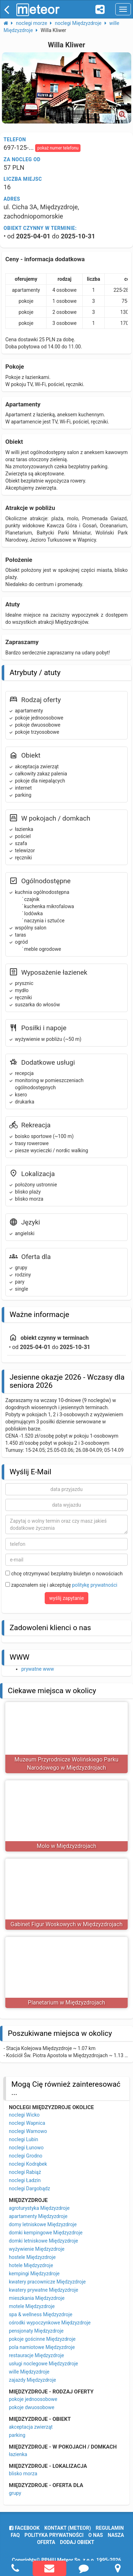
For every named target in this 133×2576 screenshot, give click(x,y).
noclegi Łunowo (26, 2147)
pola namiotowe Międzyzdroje (42, 2347)
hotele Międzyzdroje (31, 2265)
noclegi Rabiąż (25, 2172)
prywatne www (37, 1669)
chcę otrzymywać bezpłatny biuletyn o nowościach (64, 1573)
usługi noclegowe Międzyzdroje (43, 2363)
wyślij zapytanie (66, 1598)
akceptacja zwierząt (30, 2427)
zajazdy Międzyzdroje (32, 2380)
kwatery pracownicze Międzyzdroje (47, 2282)
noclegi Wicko (24, 2115)
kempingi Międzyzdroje (34, 2273)
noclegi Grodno (25, 2156)
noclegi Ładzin (25, 2180)
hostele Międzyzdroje (32, 2257)
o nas (95, 2535)
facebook (24, 2528)
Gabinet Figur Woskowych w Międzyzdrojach (67, 1924)
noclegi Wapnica (27, 2123)
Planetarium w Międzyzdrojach (66, 2002)
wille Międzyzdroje (29, 2372)
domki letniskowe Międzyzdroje (43, 2241)
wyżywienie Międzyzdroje (37, 2249)
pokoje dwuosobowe (31, 2407)
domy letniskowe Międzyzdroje (43, 2224)
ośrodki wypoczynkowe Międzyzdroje (49, 2322)
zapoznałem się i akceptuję (61, 1585)
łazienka (18, 2454)
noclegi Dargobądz (29, 2188)
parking (17, 2435)
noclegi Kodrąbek (28, 2164)
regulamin (110, 2528)
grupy (15, 2493)
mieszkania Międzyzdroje (37, 2298)
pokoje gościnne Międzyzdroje (42, 2339)
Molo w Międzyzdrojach (66, 1846)
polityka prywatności (53, 2535)
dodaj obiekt (77, 2542)
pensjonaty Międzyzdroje (36, 2331)
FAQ (15, 2535)
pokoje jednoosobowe (33, 2399)
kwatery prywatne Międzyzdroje (43, 2290)
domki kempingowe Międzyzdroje (46, 2232)
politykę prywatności (94, 1585)
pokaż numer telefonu (57, 148)
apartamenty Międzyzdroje (38, 2216)
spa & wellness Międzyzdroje (40, 2314)
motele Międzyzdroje (32, 2306)
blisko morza (23, 2473)
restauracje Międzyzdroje (36, 2355)
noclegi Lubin (23, 2139)
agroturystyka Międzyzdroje (39, 2208)
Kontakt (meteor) (67, 2528)
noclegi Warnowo (28, 2131)
